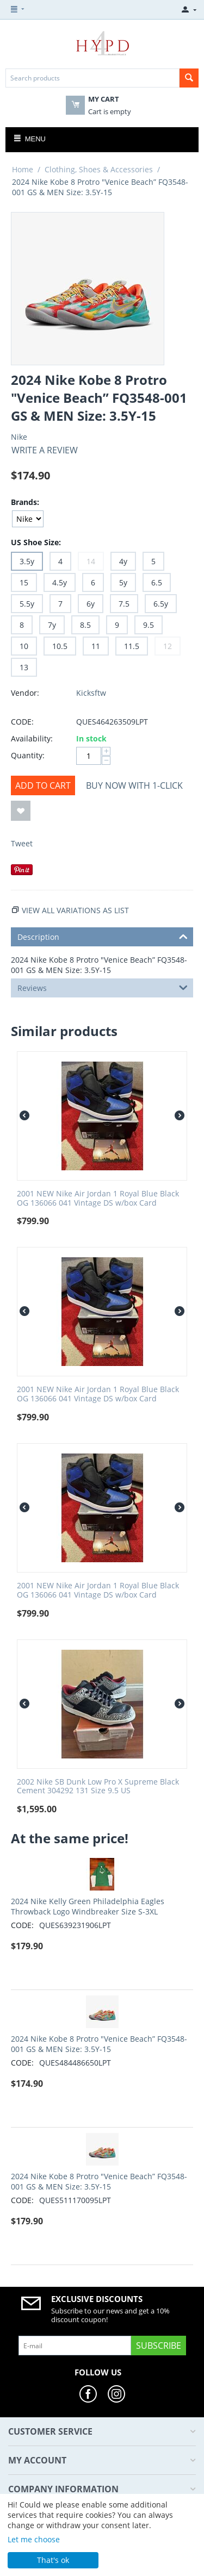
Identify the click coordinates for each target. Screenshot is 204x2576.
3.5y (27, 561)
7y (52, 625)
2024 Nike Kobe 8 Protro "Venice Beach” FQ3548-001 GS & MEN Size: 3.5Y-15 (99, 2044)
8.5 (85, 625)
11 (95, 646)
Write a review (44, 450)
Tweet (22, 843)
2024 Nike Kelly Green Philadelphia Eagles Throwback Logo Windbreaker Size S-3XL (87, 1906)
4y (123, 561)
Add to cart (43, 785)
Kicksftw (91, 693)
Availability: (32, 738)
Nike (19, 437)
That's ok (53, 2560)
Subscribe (158, 2346)
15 (24, 582)
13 (24, 667)
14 (90, 561)
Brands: (25, 502)
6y (90, 603)
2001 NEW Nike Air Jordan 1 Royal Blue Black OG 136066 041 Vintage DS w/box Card (98, 1198)
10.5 (59, 646)
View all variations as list (75, 910)
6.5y (160, 603)
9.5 (148, 625)
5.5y (27, 603)
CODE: (22, 721)
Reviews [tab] (102, 987)
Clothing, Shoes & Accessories (99, 169)
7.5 (124, 603)
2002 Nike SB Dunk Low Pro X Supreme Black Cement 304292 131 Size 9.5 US (98, 1786)
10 (24, 646)
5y (123, 582)
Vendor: (25, 693)
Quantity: (28, 755)
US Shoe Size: (36, 542)
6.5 (156, 582)
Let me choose (34, 2539)
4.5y (59, 582)
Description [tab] (102, 936)
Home (22, 169)
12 (167, 646)
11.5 (131, 646)
